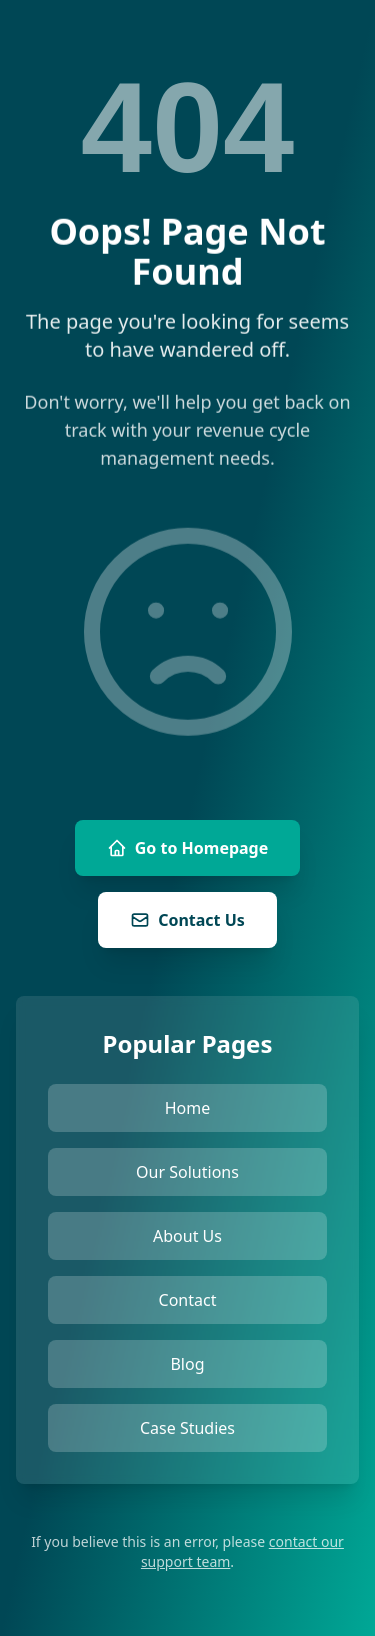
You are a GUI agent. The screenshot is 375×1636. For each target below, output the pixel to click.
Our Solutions (187, 1172)
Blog (187, 1364)
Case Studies (187, 1428)
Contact (188, 1300)
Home (188, 1108)
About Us (187, 1236)
